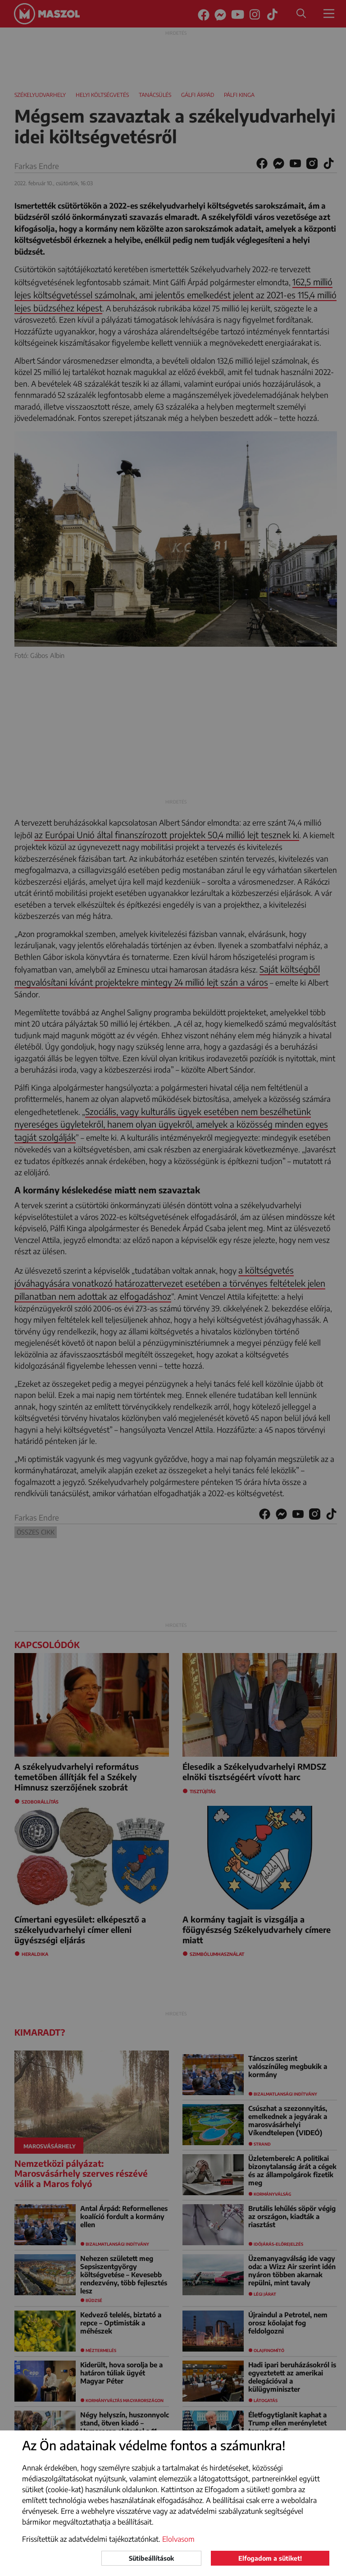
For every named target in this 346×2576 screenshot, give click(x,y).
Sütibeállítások (151, 2558)
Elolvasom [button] (178, 2539)
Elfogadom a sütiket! (270, 2558)
